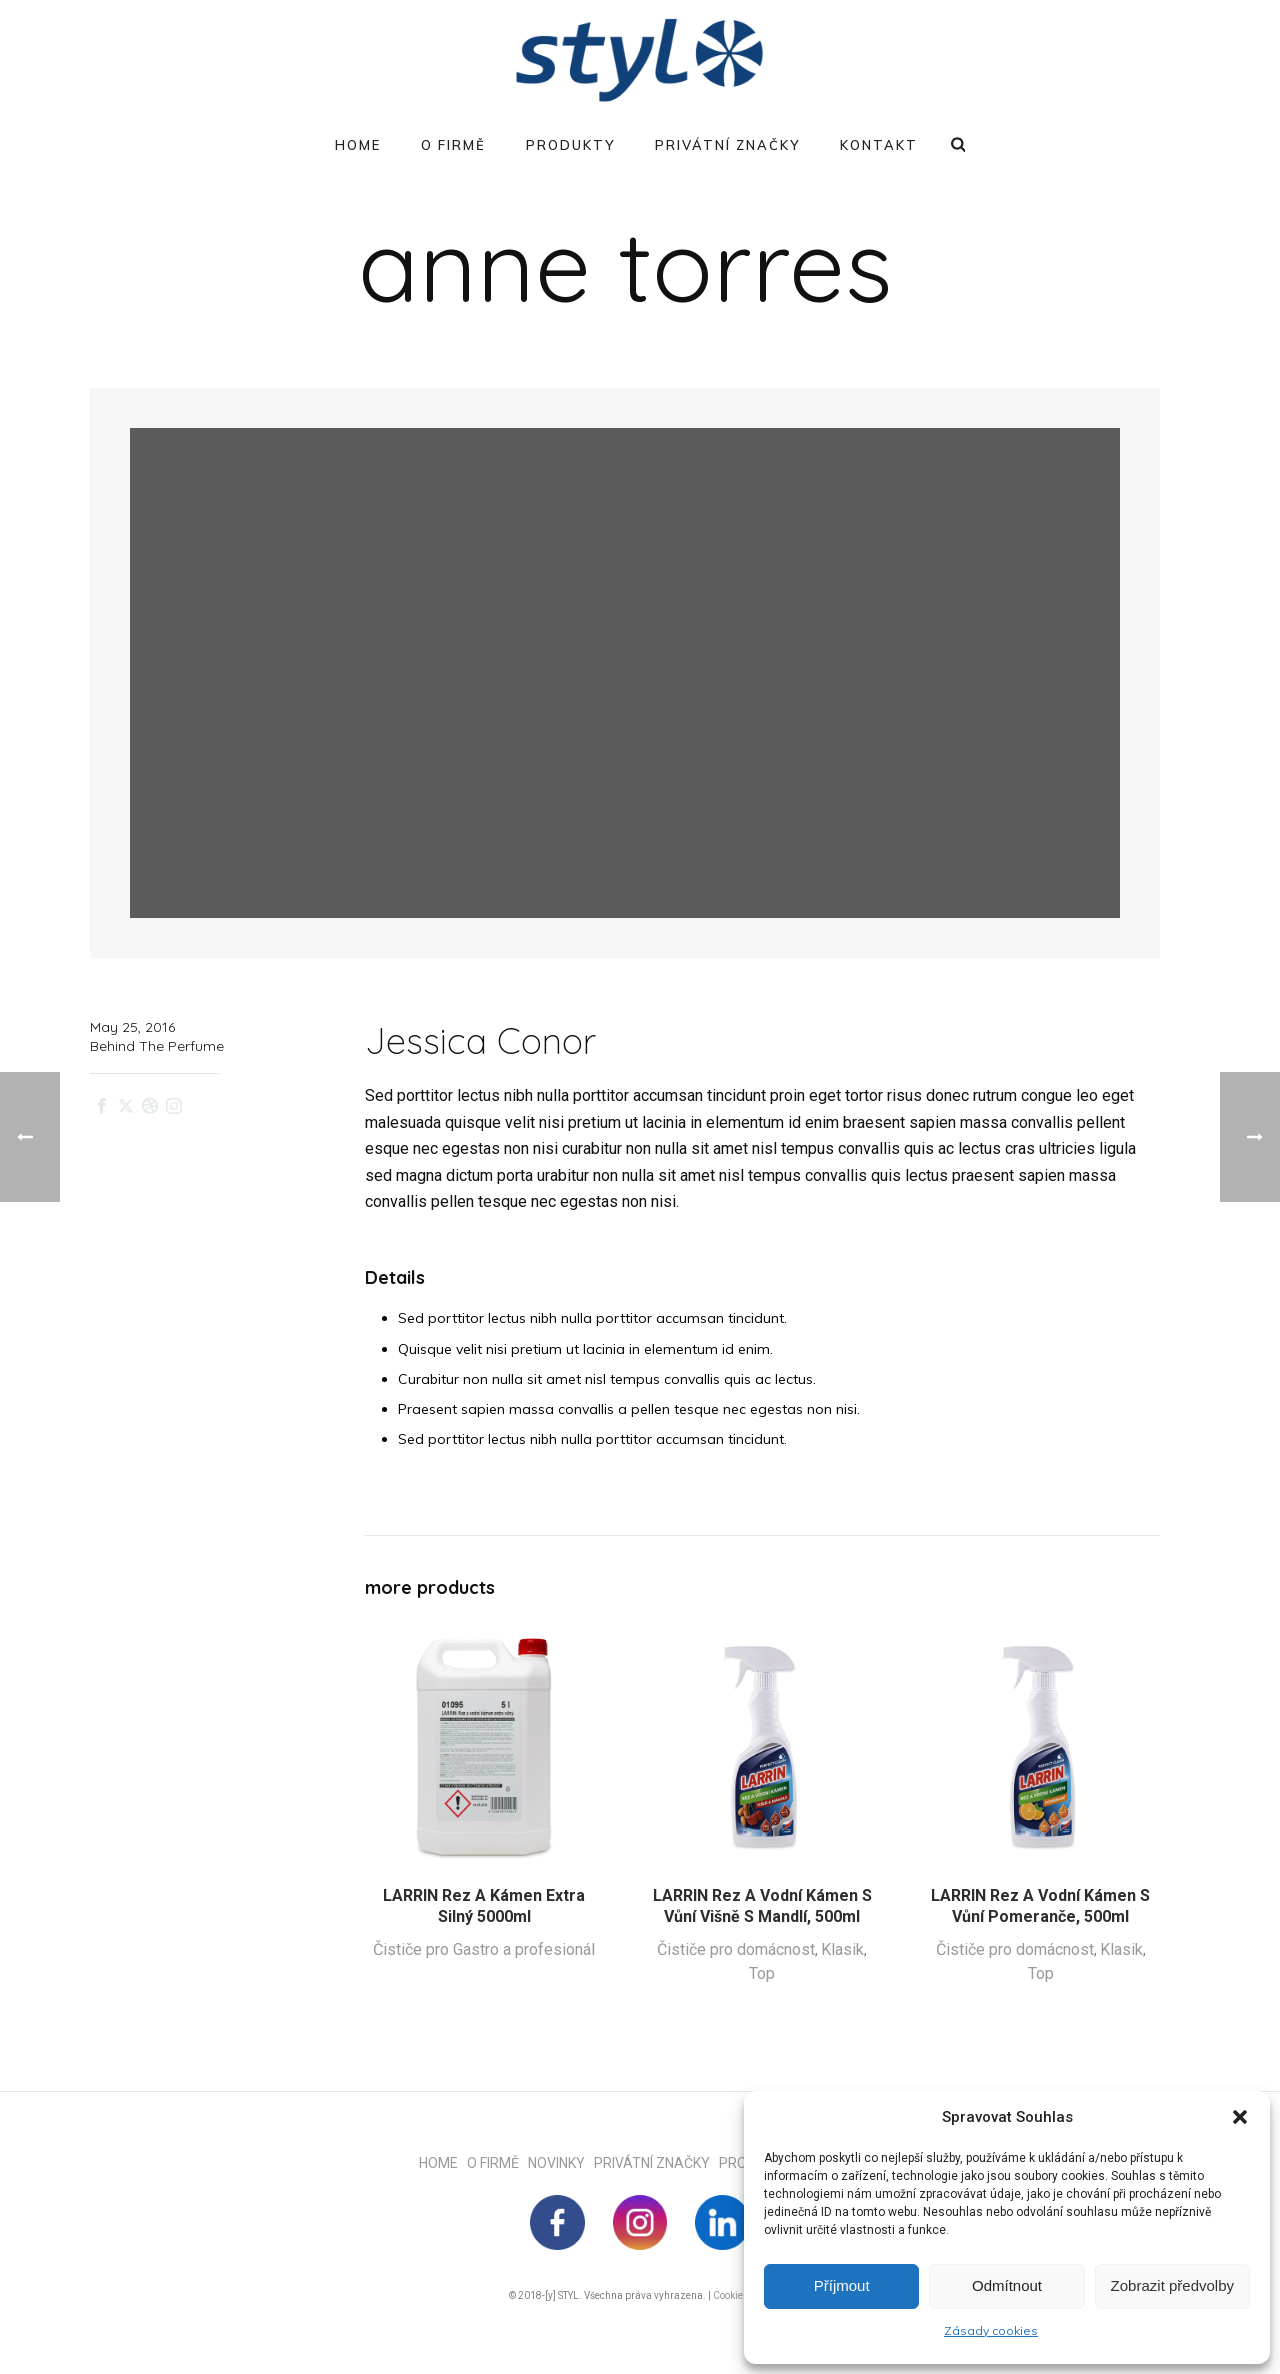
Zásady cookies (991, 2330)
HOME (443, 2163)
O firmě (453, 145)
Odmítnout (1007, 2285)
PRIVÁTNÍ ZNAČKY (656, 2163)
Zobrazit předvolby (1172, 2285)
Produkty (570, 145)
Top (762, 1973)
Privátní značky (727, 145)
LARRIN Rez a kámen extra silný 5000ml (484, 1906)
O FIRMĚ (497, 2163)
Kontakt (879, 145)
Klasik (842, 1949)
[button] (1240, 2117)
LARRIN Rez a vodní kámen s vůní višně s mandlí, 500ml (762, 1906)
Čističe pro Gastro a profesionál (484, 1949)
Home (358, 145)
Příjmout (842, 2285)
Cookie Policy (742, 2295)
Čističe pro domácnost (736, 1949)
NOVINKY (561, 2163)
